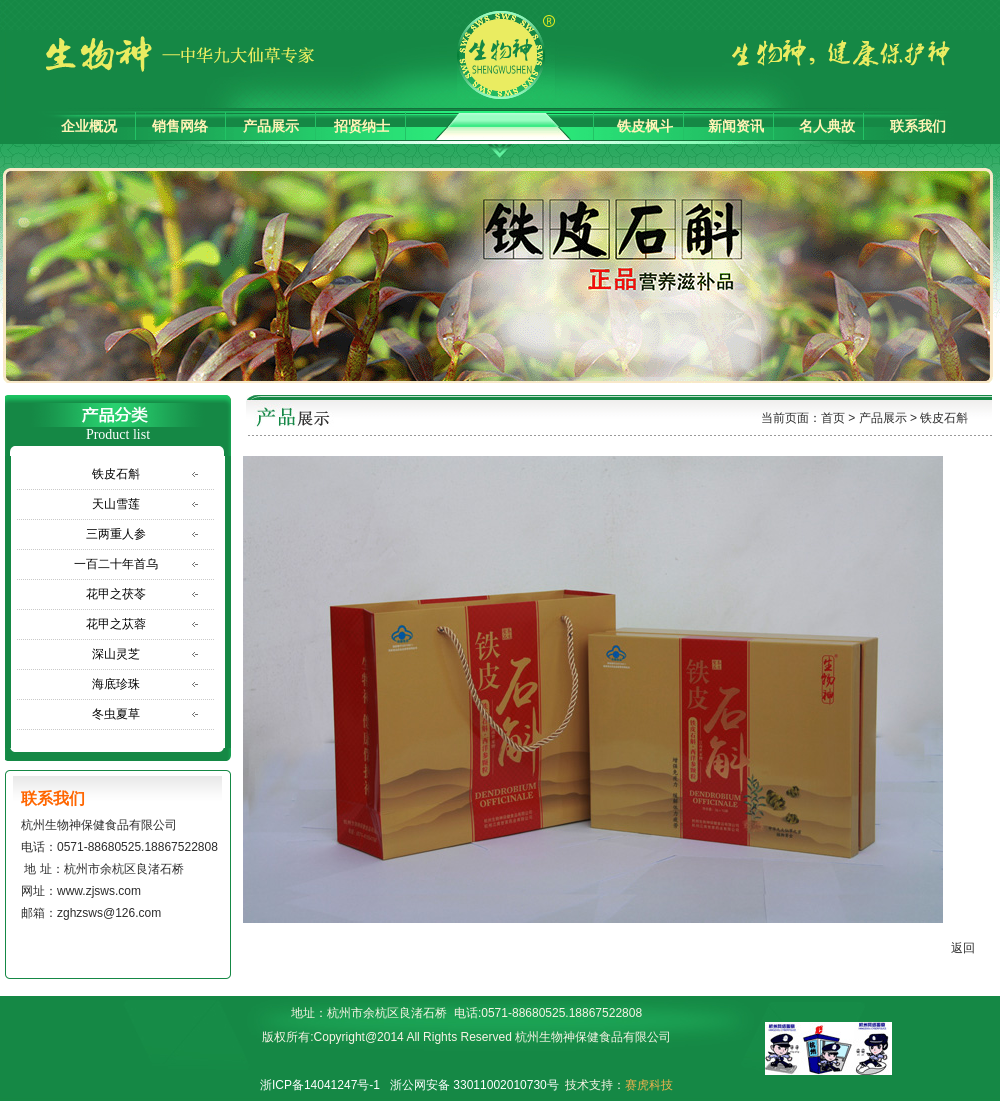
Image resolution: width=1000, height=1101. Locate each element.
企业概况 (89, 126)
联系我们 (918, 126)
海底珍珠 (116, 684)
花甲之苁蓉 (116, 624)
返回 (969, 948)
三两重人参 (116, 534)
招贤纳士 (362, 126)
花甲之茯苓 (116, 594)
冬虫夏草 (116, 714)
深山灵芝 (116, 654)
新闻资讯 (736, 126)
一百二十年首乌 (116, 564)
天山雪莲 (116, 504)
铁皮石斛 (116, 474)
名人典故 (827, 126)
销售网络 (180, 126)
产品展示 (271, 126)
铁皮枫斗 (645, 126)
